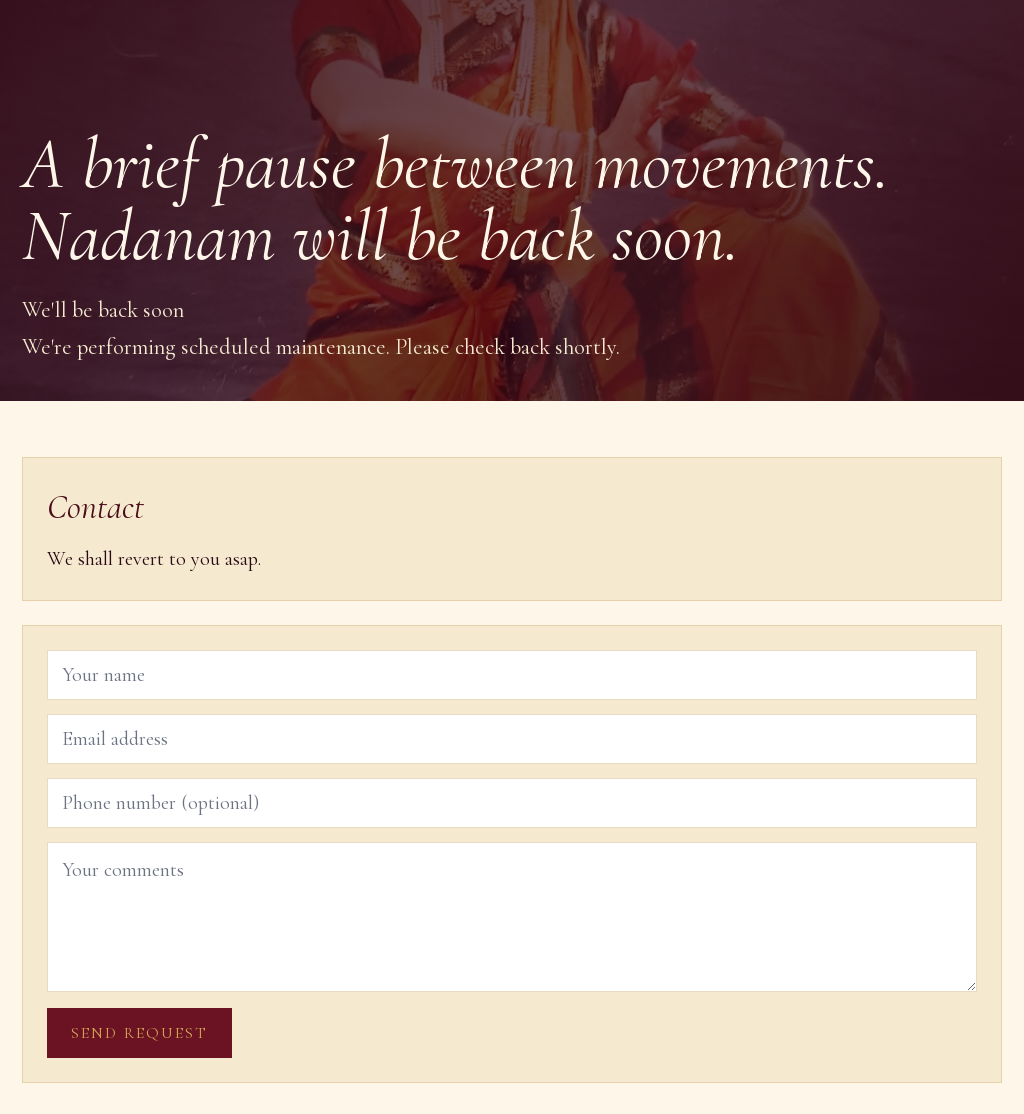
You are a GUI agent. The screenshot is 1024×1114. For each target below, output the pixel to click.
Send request (139, 1033)
